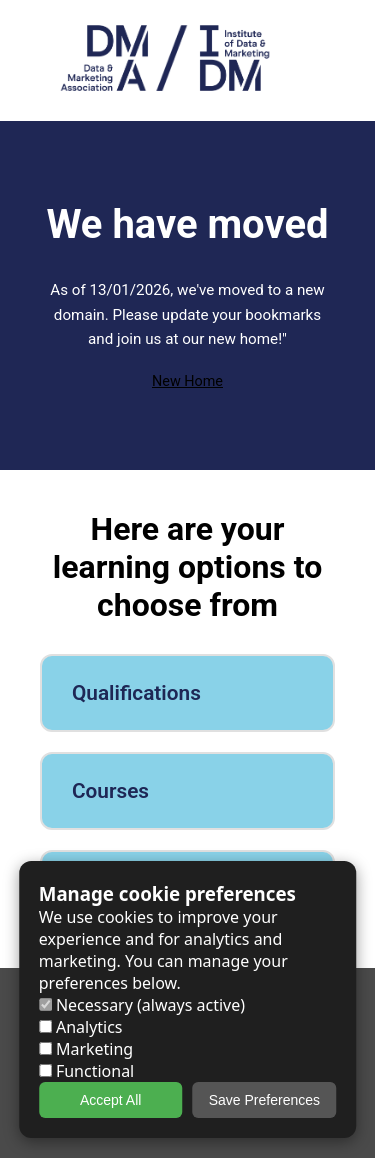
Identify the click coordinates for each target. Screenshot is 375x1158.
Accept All (110, 1100)
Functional (87, 1071)
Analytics (81, 1027)
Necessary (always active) (142, 1005)
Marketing (86, 1049)
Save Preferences (264, 1100)
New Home (187, 381)
